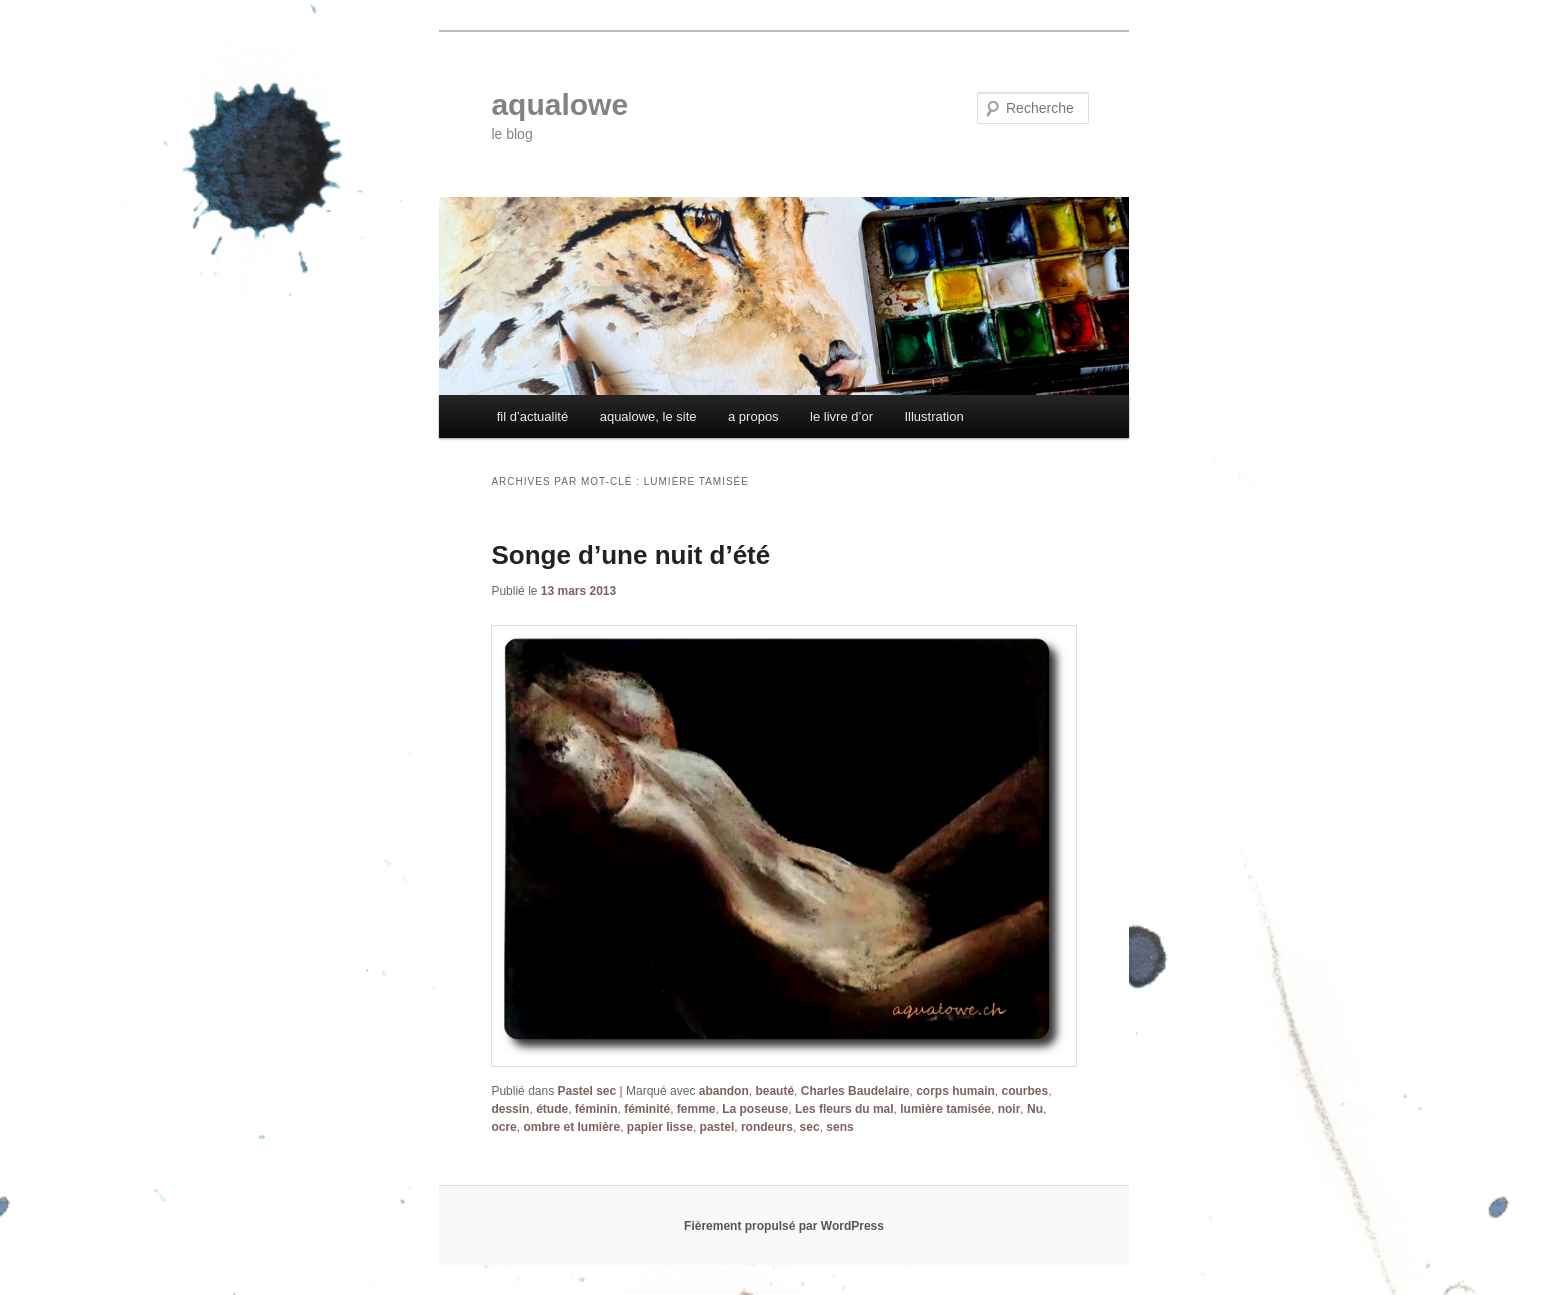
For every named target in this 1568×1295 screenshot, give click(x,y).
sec (810, 1127)
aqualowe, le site (648, 416)
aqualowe (559, 104)
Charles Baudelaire (855, 1091)
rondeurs (767, 1127)
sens (839, 1127)
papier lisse (660, 1127)
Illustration (933, 416)
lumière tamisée (945, 1109)
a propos (753, 416)
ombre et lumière (571, 1127)
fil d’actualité (533, 416)
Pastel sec (587, 1091)
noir (1009, 1109)
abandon (724, 1091)
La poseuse (755, 1109)
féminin (596, 1109)
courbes (1025, 1091)
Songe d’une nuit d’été (630, 555)
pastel (717, 1127)
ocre (503, 1127)
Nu (1035, 1109)
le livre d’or (841, 416)
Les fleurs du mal (844, 1109)
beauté (774, 1091)
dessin (510, 1109)
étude (552, 1109)
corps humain (955, 1091)
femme (696, 1109)
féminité (647, 1109)
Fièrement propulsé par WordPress (784, 1226)
